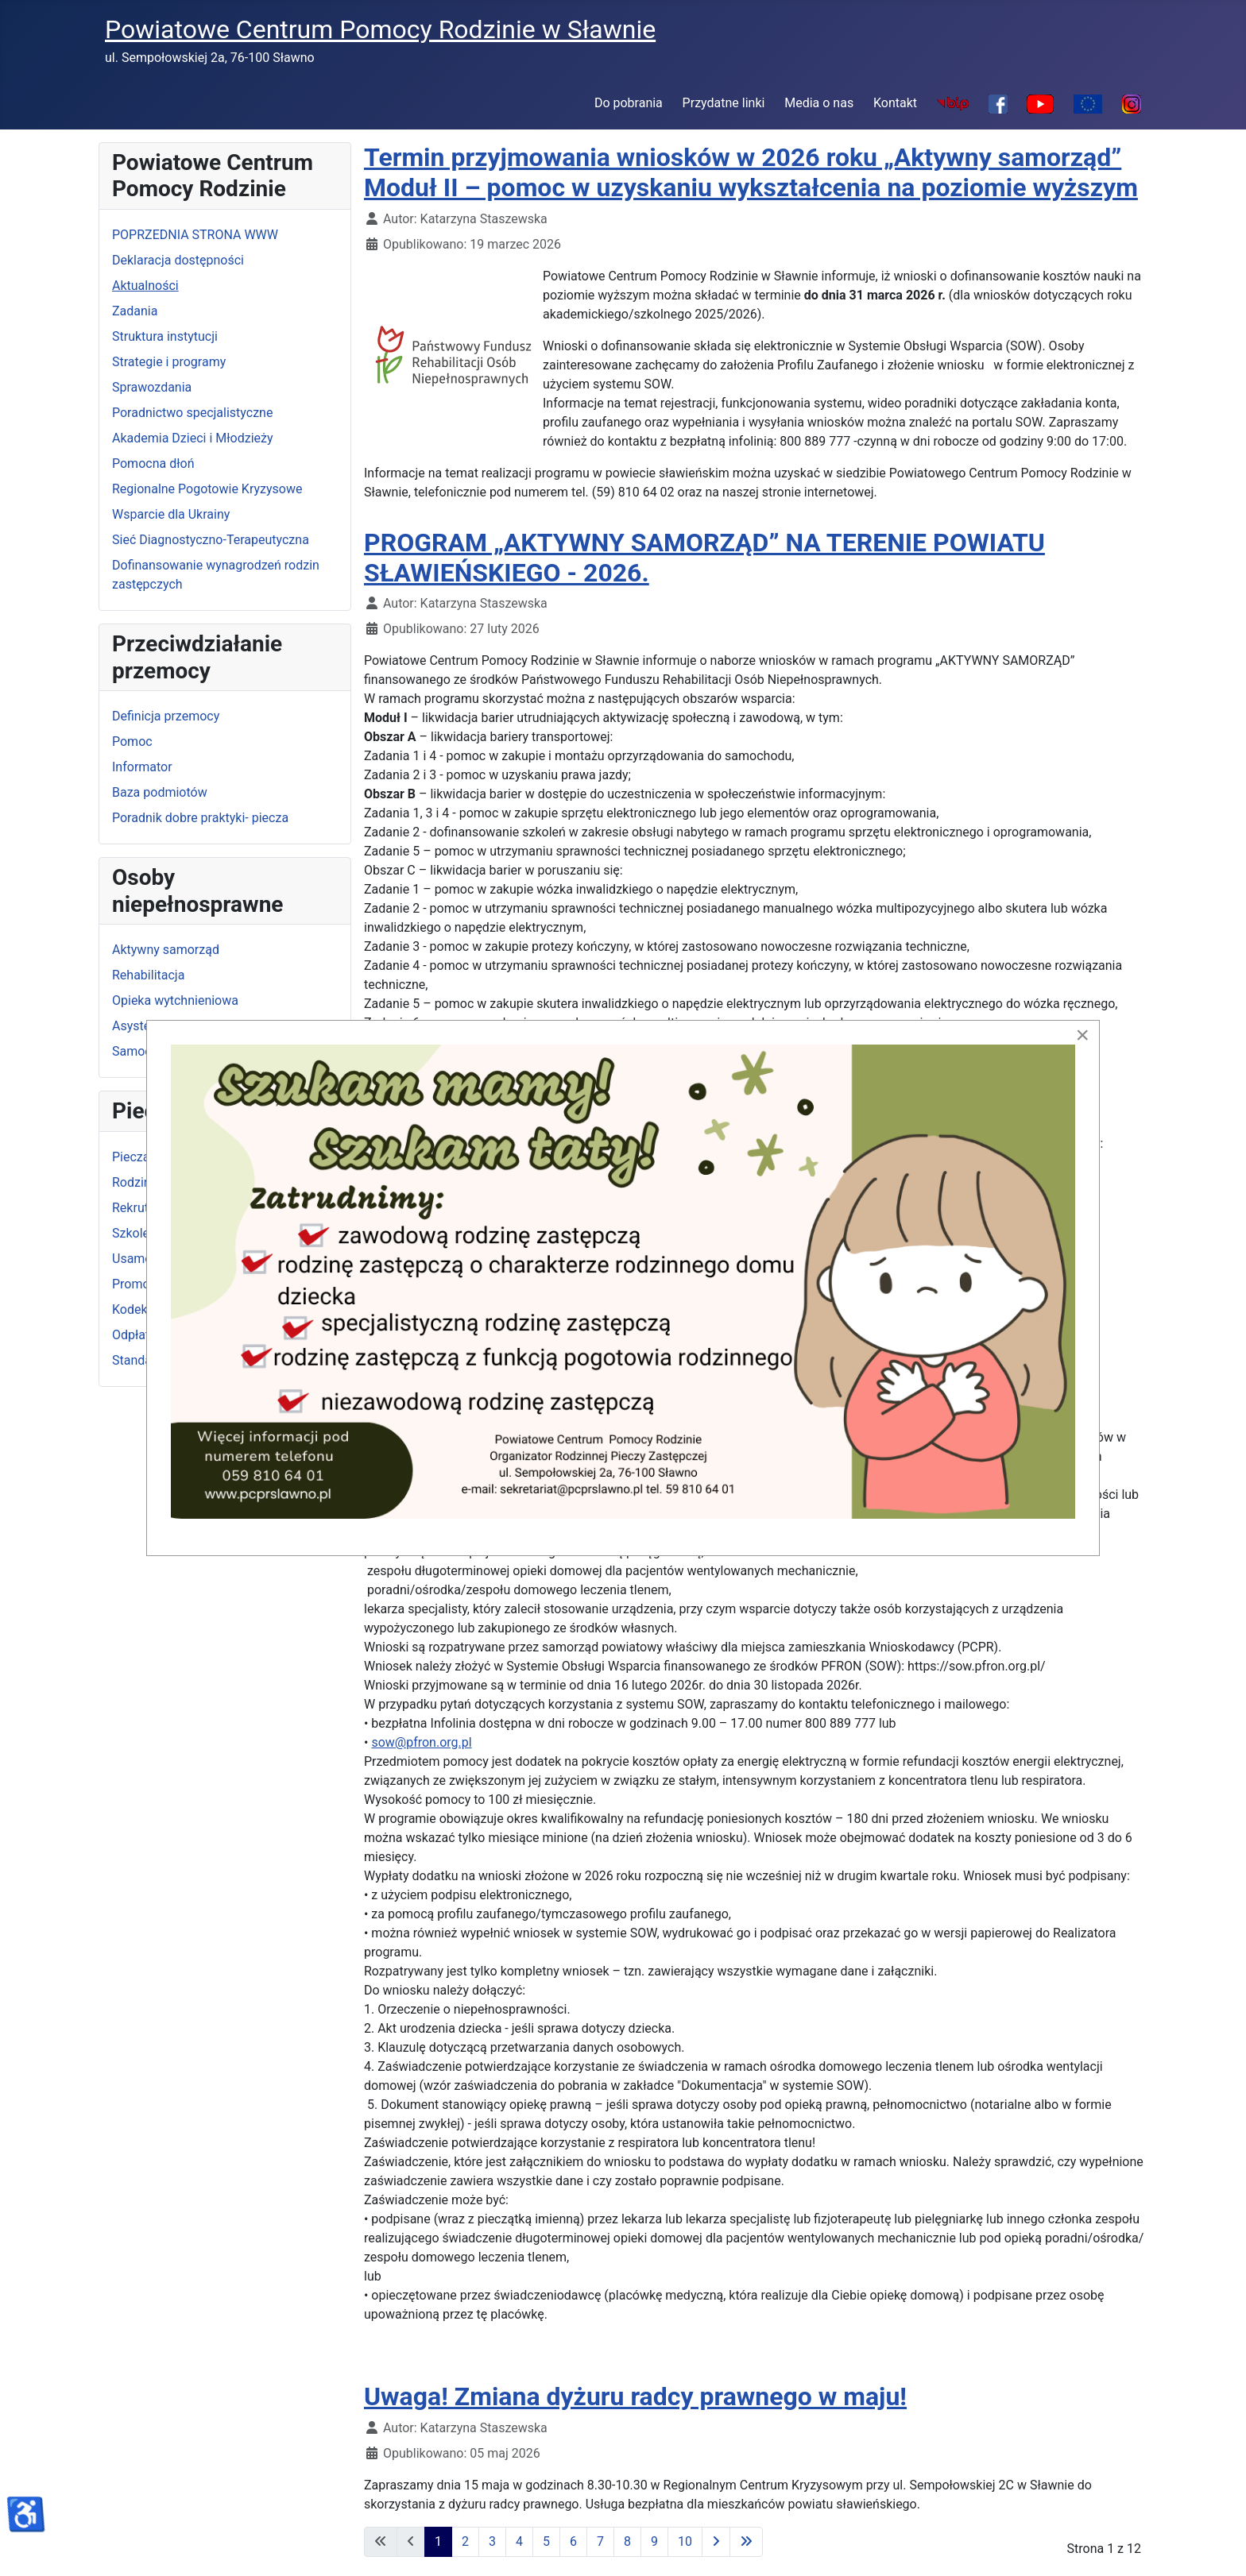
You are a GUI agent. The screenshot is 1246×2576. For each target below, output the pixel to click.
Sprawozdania (152, 387)
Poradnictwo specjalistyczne (192, 412)
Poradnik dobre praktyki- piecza (200, 817)
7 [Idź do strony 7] (600, 2541)
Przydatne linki (724, 102)
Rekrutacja (142, 1207)
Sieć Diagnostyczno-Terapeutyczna (210, 539)
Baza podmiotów (159, 792)
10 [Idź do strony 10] (685, 2541)
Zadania (134, 311)
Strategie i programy (169, 361)
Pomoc (132, 741)
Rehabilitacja (148, 975)
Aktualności (145, 285)
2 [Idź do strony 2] (465, 2541)
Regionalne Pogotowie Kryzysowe (207, 488)
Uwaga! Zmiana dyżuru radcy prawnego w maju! (635, 2396)
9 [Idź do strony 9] (654, 2541)
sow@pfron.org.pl (421, 1742)
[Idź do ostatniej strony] (746, 2542)
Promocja (139, 1284)
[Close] (1082, 1035)
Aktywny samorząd (165, 949)
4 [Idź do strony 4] (519, 2541)
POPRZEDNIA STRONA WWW (195, 234)
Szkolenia (139, 1233)
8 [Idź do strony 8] (627, 2541)
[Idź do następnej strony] (716, 2542)
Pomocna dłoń (153, 463)
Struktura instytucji (165, 336)
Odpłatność (144, 1334)
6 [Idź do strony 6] (573, 2541)
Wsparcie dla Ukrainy (171, 514)
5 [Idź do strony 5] (546, 2541)
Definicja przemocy (165, 716)
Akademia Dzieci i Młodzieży (192, 438)
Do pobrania (628, 102)
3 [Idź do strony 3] (492, 2541)
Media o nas (818, 102)
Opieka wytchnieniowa (175, 1000)
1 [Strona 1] (438, 2541)
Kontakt (895, 102)
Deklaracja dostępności (178, 260)
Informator (142, 766)
